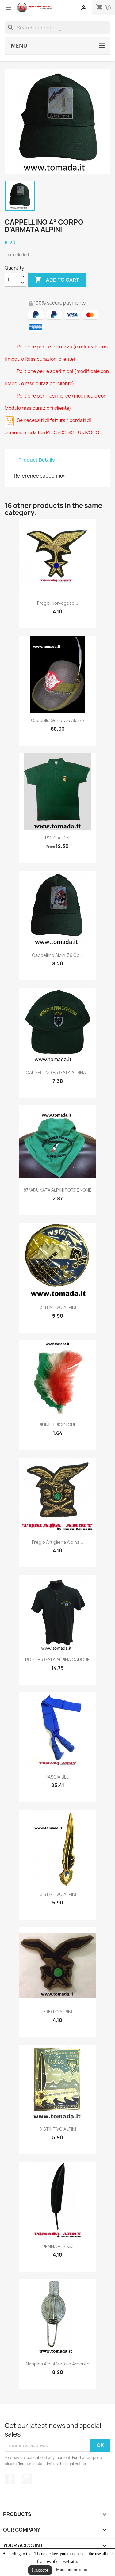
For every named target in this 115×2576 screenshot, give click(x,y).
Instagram (27, 2479)
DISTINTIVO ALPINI (57, 1307)
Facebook (10, 2479)
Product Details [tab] (36, 460)
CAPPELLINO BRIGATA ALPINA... (58, 1072)
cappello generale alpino (57, 720)
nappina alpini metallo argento (58, 2364)
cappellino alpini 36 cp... (57, 955)
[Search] (57, 27)
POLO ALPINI (57, 838)
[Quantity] (12, 280)
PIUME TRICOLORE (57, 1425)
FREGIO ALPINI (57, 2012)
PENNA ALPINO (57, 2246)
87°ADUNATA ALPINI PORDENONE (58, 1190)
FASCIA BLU (57, 1777)
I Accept (40, 2570)
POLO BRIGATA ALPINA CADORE (57, 1659)
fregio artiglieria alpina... (57, 1542)
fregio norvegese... (57, 603)
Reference (26, 476)
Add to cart (57, 280)
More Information (71, 2569)
